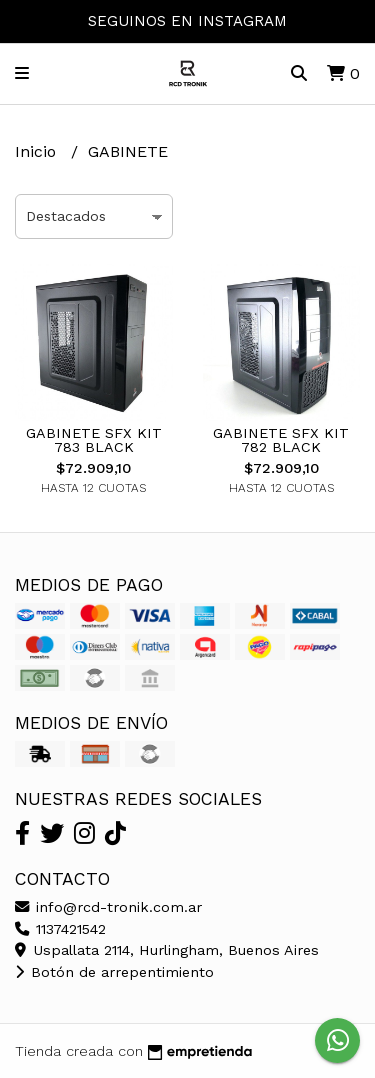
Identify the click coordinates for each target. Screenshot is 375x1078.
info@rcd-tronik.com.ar (108, 907)
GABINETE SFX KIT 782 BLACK (281, 440)
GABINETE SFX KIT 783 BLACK (94, 440)
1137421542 (60, 929)
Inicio (38, 151)
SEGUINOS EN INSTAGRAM (187, 21)
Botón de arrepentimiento (114, 972)
